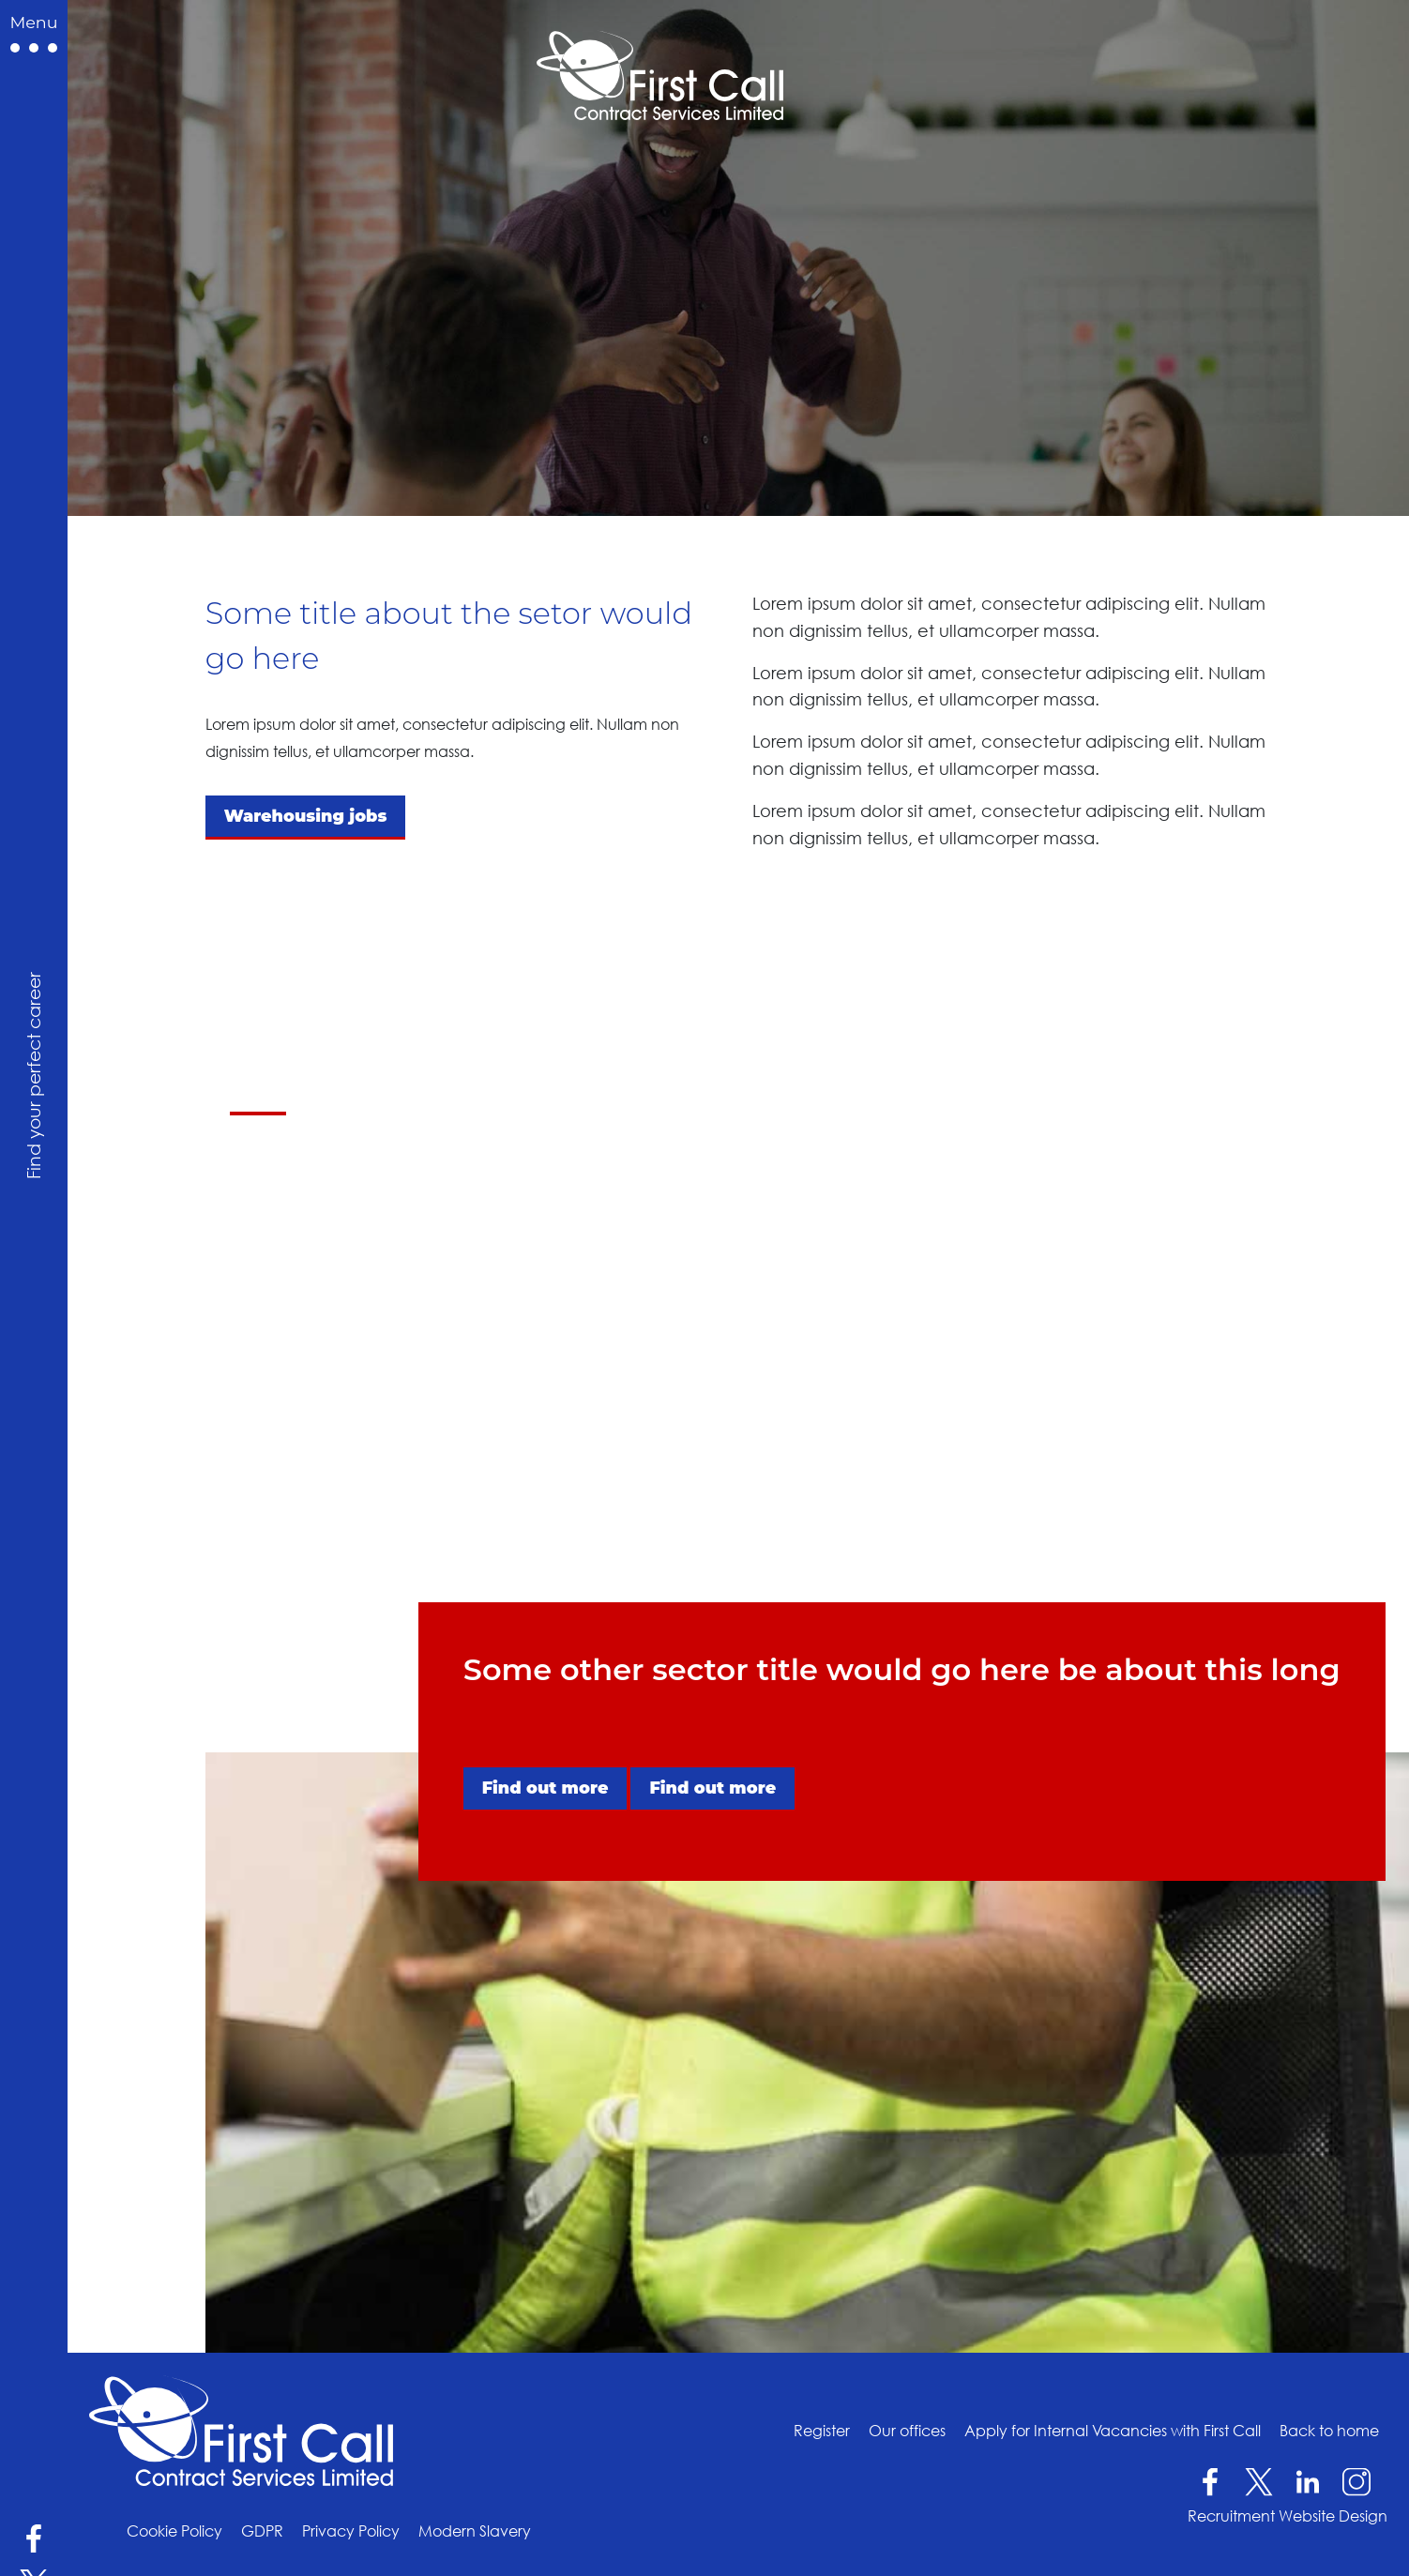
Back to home (1329, 2429)
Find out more (545, 1787)
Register (822, 2429)
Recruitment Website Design (1287, 2516)
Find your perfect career (33, 1075)
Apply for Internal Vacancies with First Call (1112, 2429)
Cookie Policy (174, 2531)
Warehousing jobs (305, 816)
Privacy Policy (351, 2531)
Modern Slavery (474, 2531)
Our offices (907, 2429)
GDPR (262, 2531)
